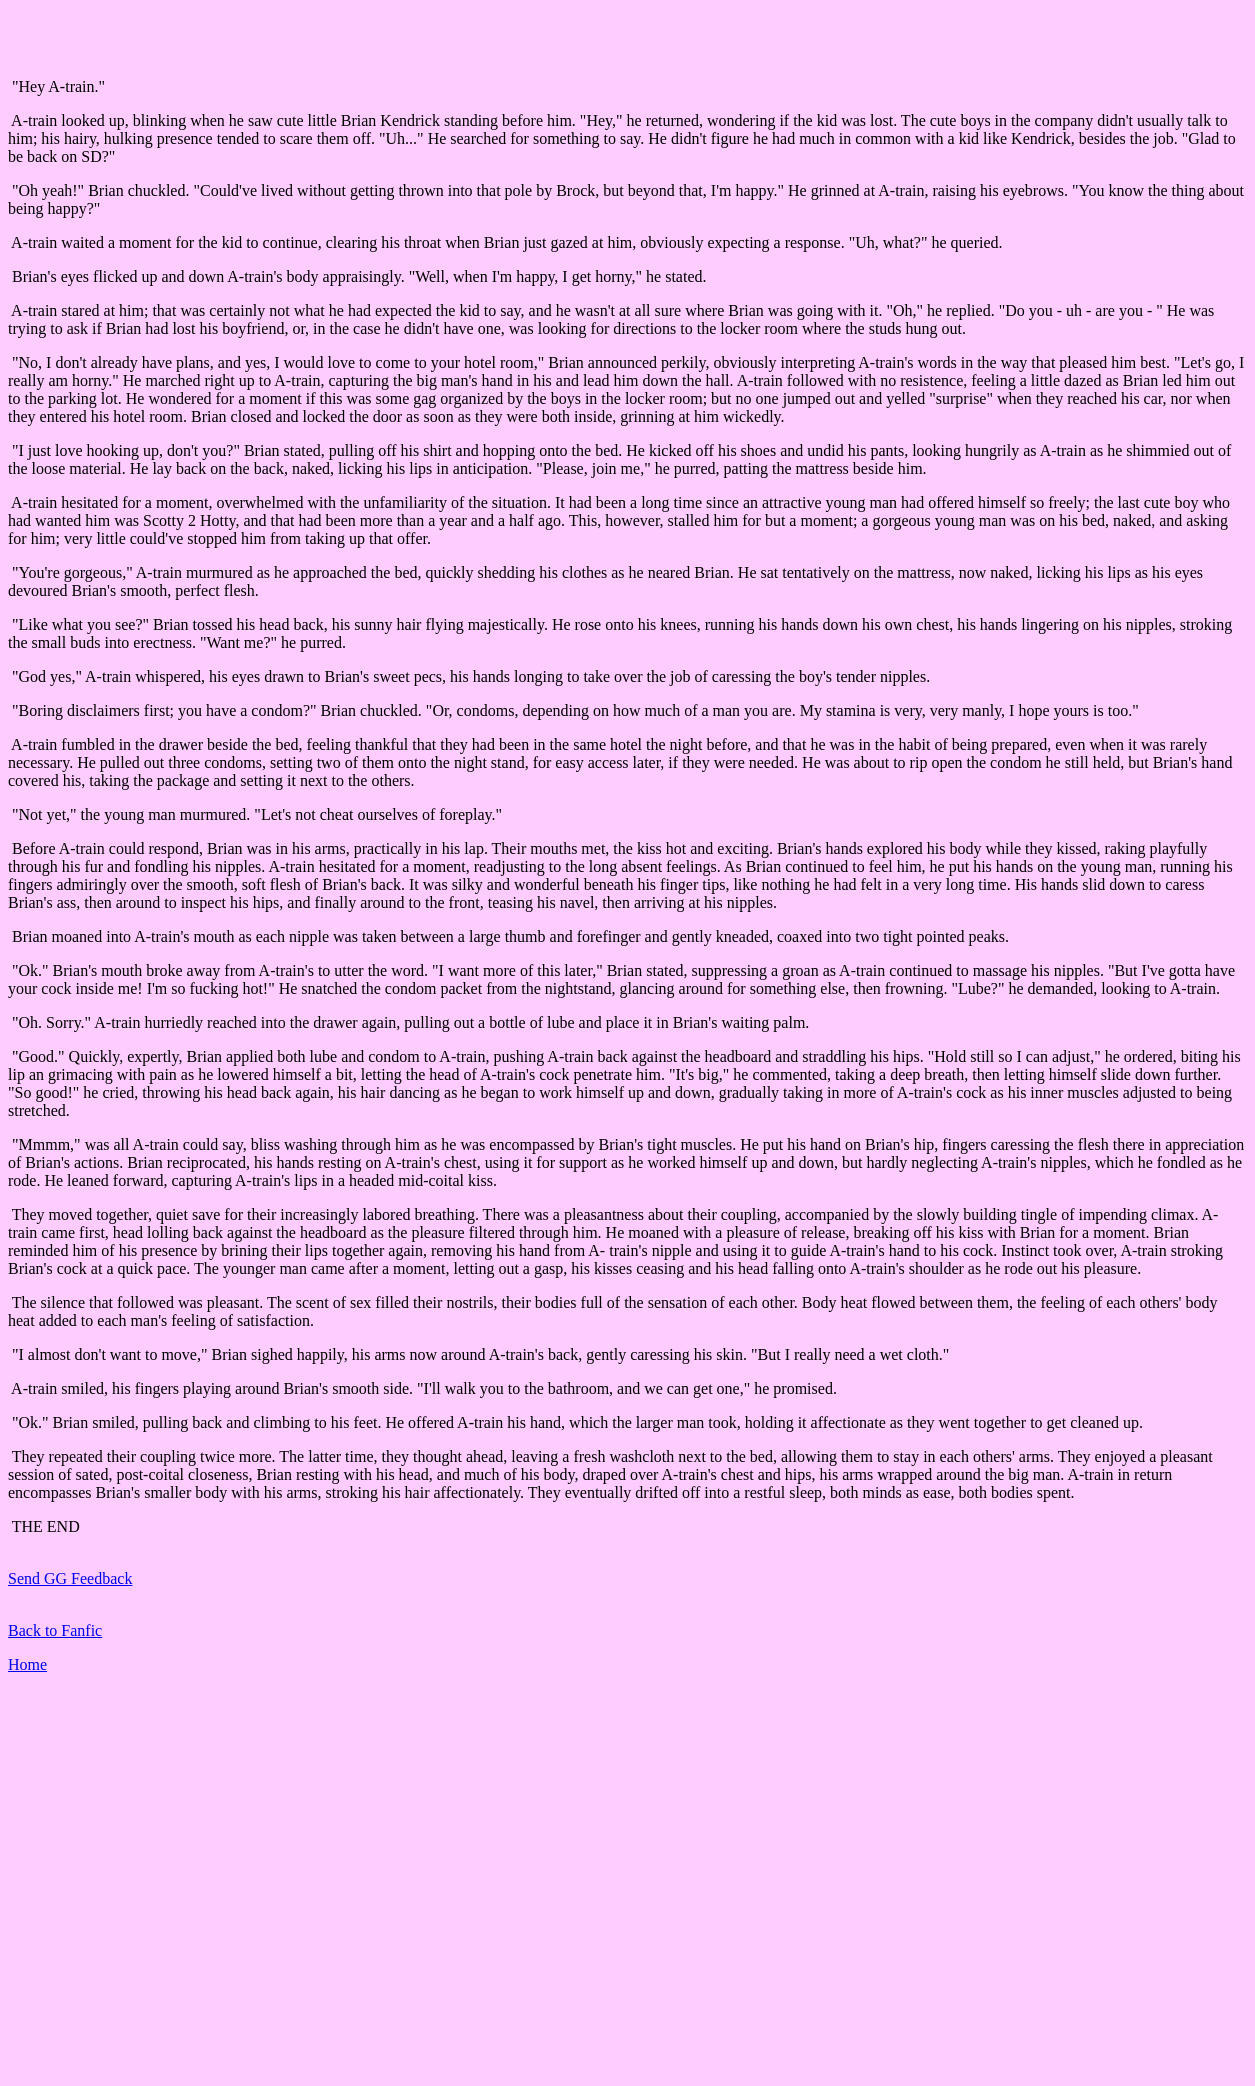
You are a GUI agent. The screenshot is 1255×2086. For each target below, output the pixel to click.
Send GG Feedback (70, 1578)
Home (27, 1664)
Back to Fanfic (55, 1630)
